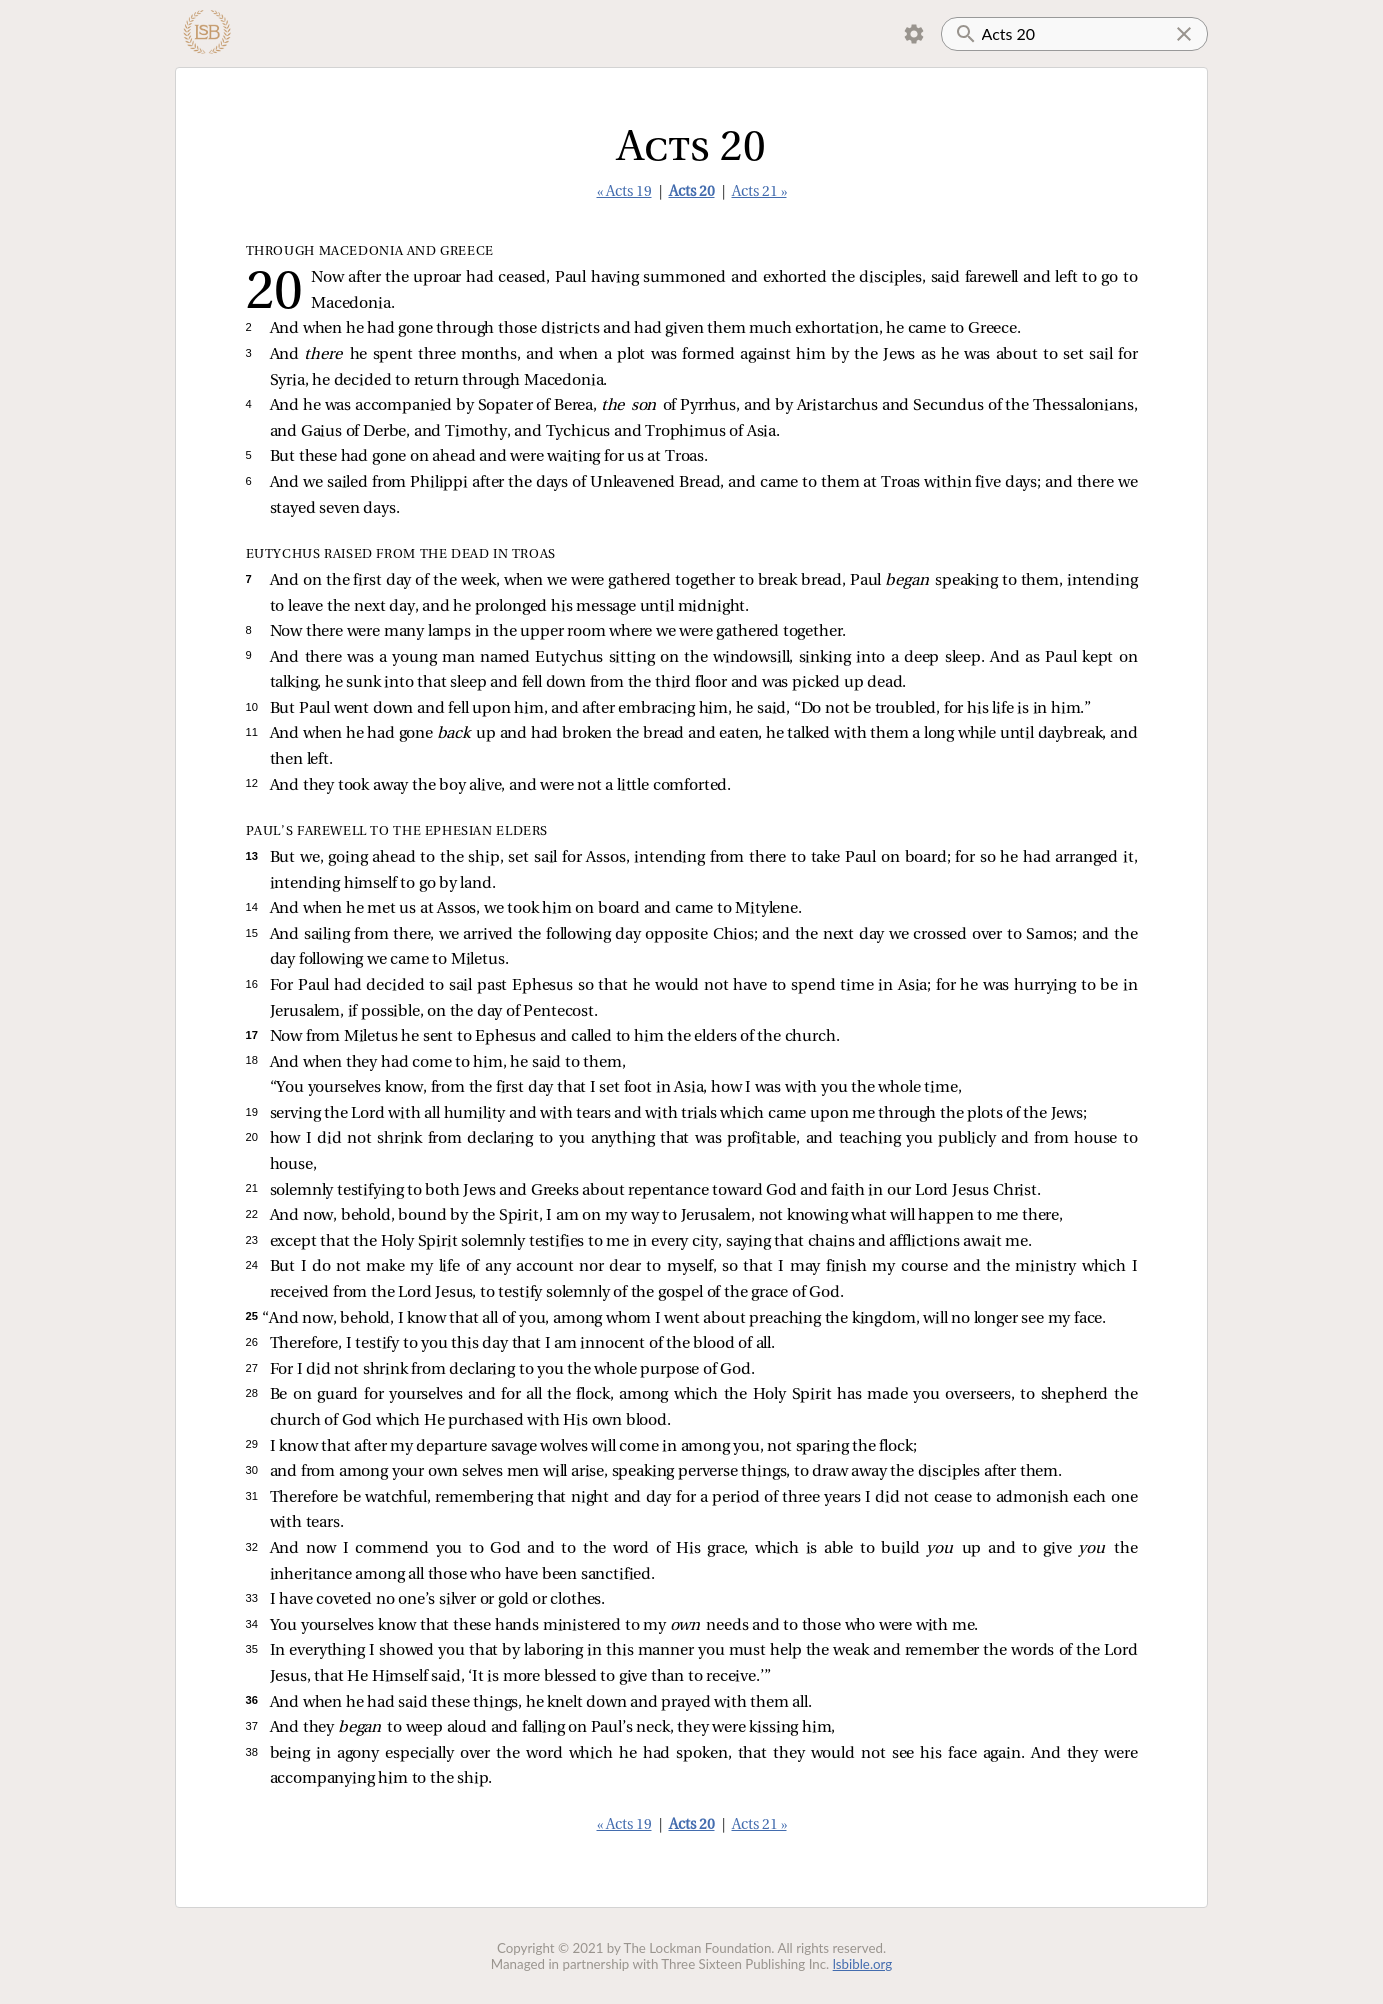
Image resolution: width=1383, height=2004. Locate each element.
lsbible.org (863, 1964)
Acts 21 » (759, 192)
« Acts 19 (624, 192)
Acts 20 (692, 192)
